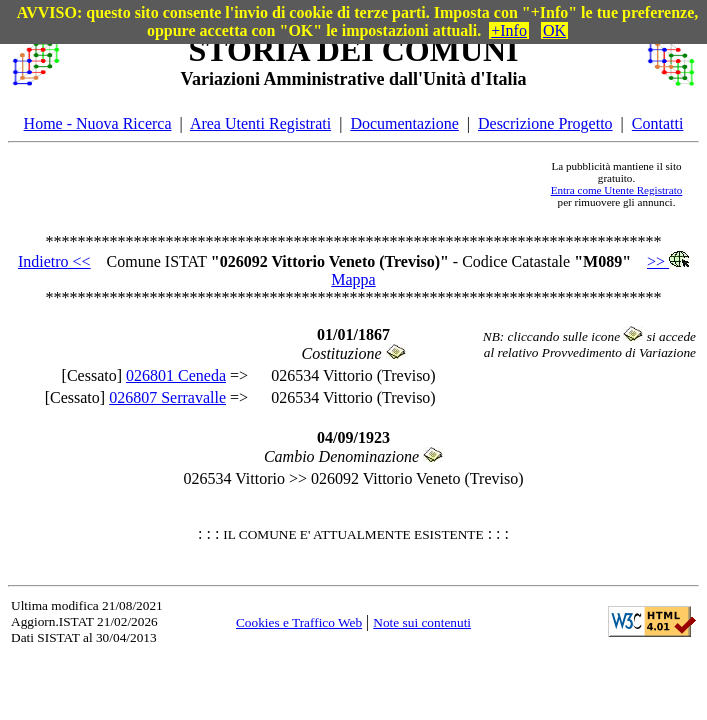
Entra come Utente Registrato (617, 190)
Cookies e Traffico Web (299, 622)
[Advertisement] (299, 184)
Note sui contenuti (422, 622)
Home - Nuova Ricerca (98, 123)
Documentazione (404, 123)
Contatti (658, 123)
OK (554, 30)
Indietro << (54, 261)
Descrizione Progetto (545, 123)
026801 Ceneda (176, 375)
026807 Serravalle (167, 397)
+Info (509, 30)
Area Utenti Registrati (260, 123)
